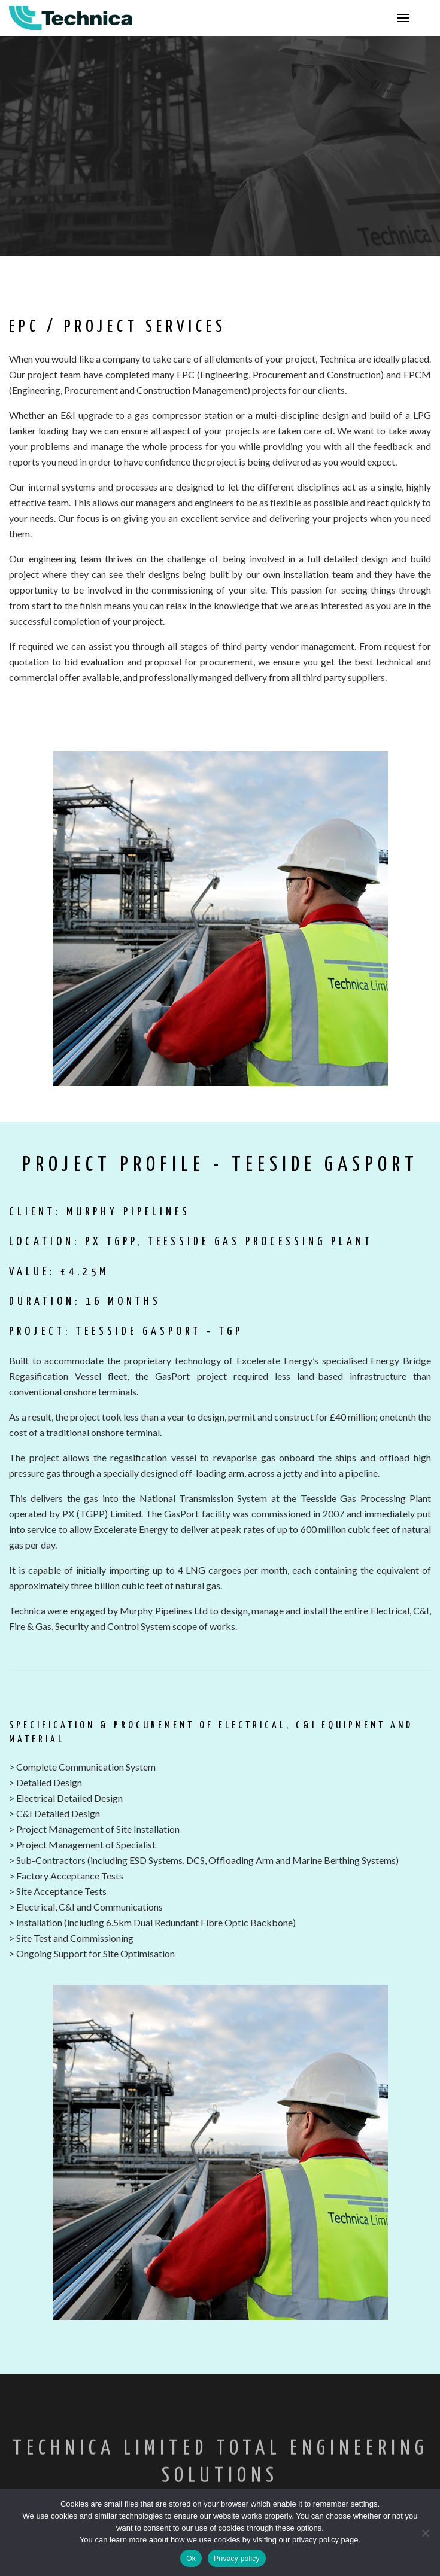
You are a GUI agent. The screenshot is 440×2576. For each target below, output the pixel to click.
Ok (191, 2558)
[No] (425, 2533)
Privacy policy (237, 2558)
